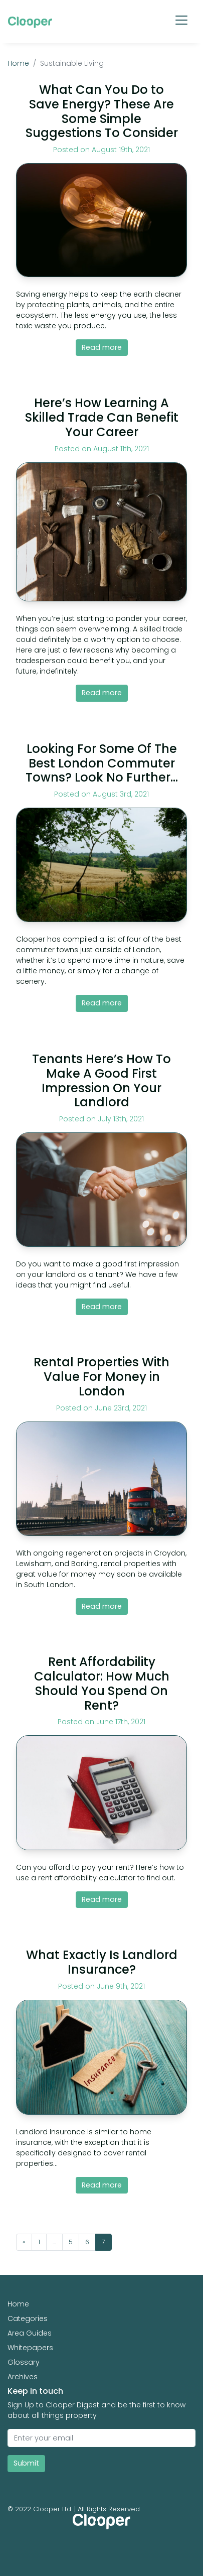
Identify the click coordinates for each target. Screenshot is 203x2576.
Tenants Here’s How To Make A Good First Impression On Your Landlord (101, 1080)
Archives (23, 2377)
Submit (26, 2463)
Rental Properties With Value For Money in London (101, 1376)
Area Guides (30, 2333)
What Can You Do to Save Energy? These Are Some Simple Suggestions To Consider (102, 111)
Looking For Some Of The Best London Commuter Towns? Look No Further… (102, 763)
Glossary (24, 2362)
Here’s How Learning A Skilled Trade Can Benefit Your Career (101, 417)
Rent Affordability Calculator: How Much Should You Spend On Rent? (101, 1683)
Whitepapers (30, 2348)
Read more (102, 347)
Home (18, 63)
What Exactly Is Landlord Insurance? (101, 1962)
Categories (28, 2318)
